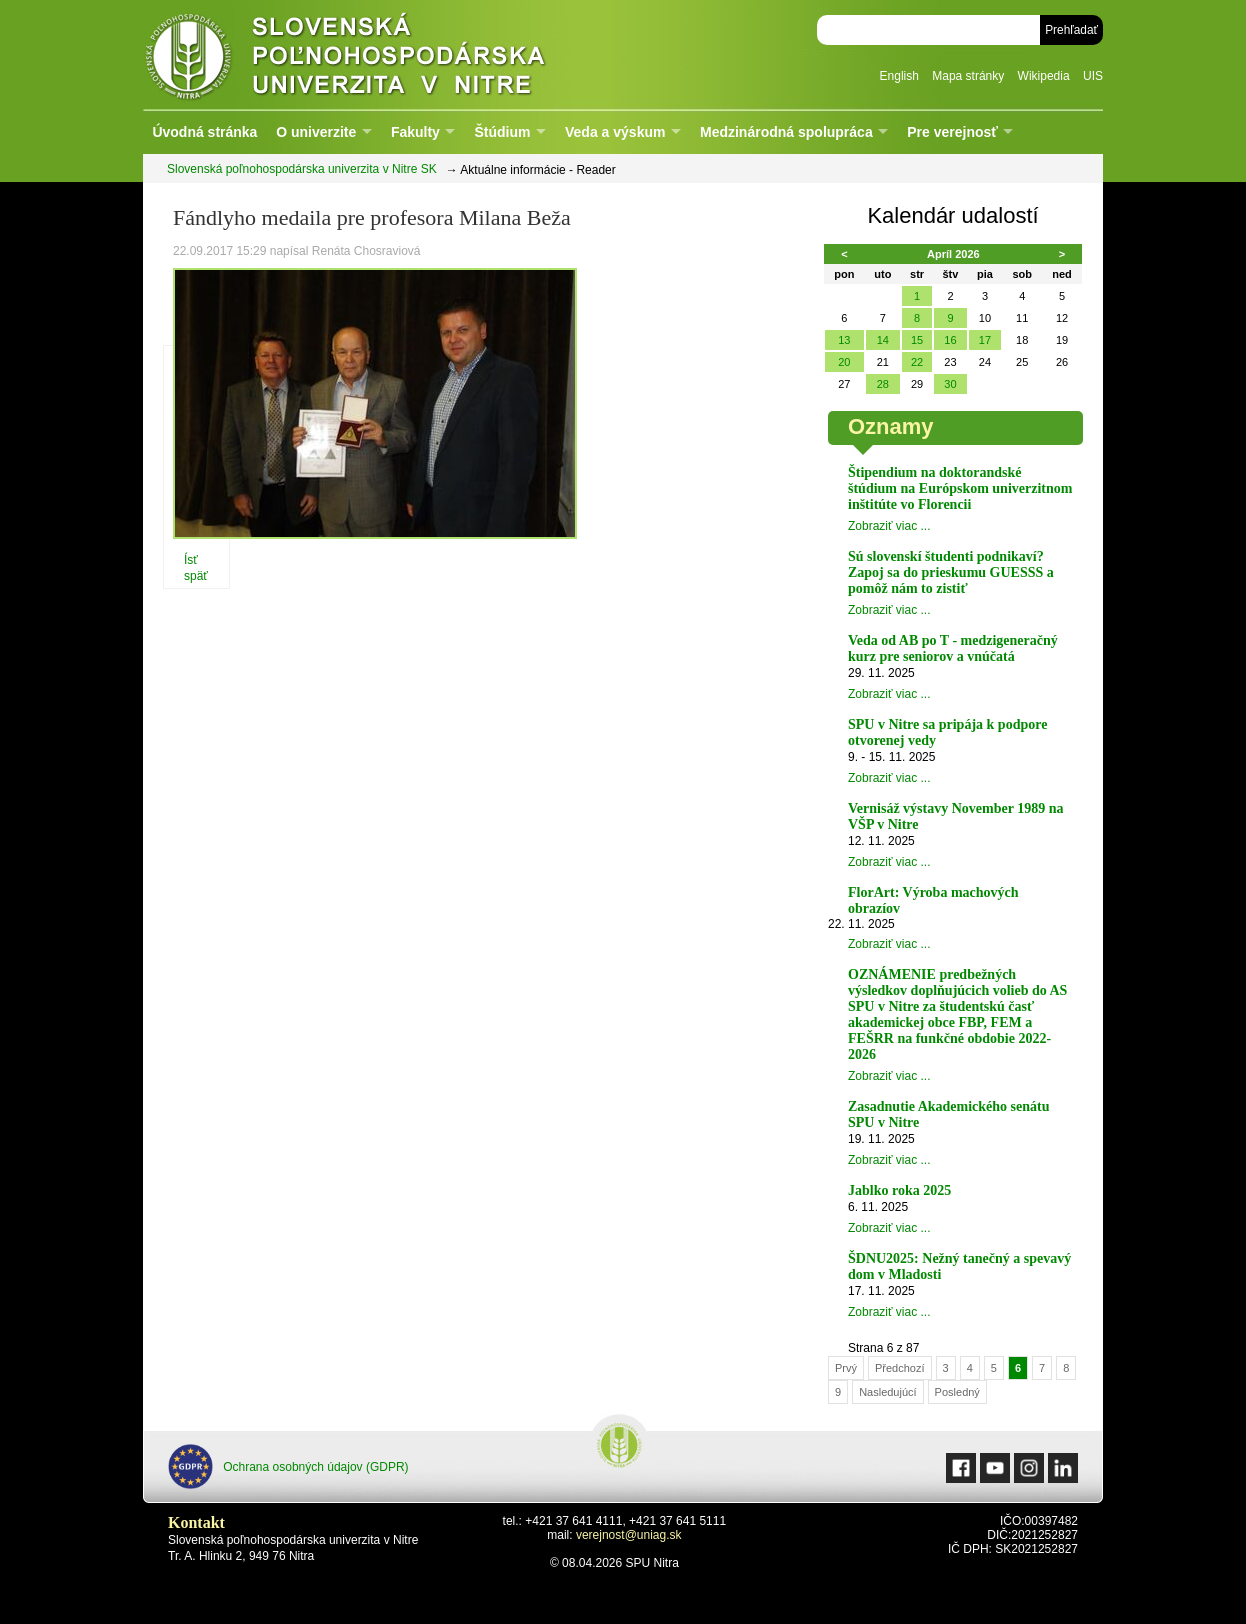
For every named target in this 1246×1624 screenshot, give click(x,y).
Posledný (957, 1392)
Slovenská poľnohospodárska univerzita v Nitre (388, 54)
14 (883, 340)
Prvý (846, 1368)
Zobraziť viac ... (889, 526)
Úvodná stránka (204, 132)
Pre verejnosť (952, 132)
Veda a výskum (615, 132)
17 (985, 340)
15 (917, 340)
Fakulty (415, 132)
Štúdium (502, 132)
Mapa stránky (968, 76)
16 (950, 340)
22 (917, 362)
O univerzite (316, 132)
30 (950, 384)
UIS (1093, 76)
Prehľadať (1071, 30)
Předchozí (900, 1368)
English (899, 76)
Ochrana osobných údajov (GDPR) (288, 1466)
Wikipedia (1044, 76)
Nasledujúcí (887, 1392)
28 (883, 384)
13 (844, 340)
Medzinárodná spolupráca (786, 132)
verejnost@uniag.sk (629, 1535)
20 (844, 362)
